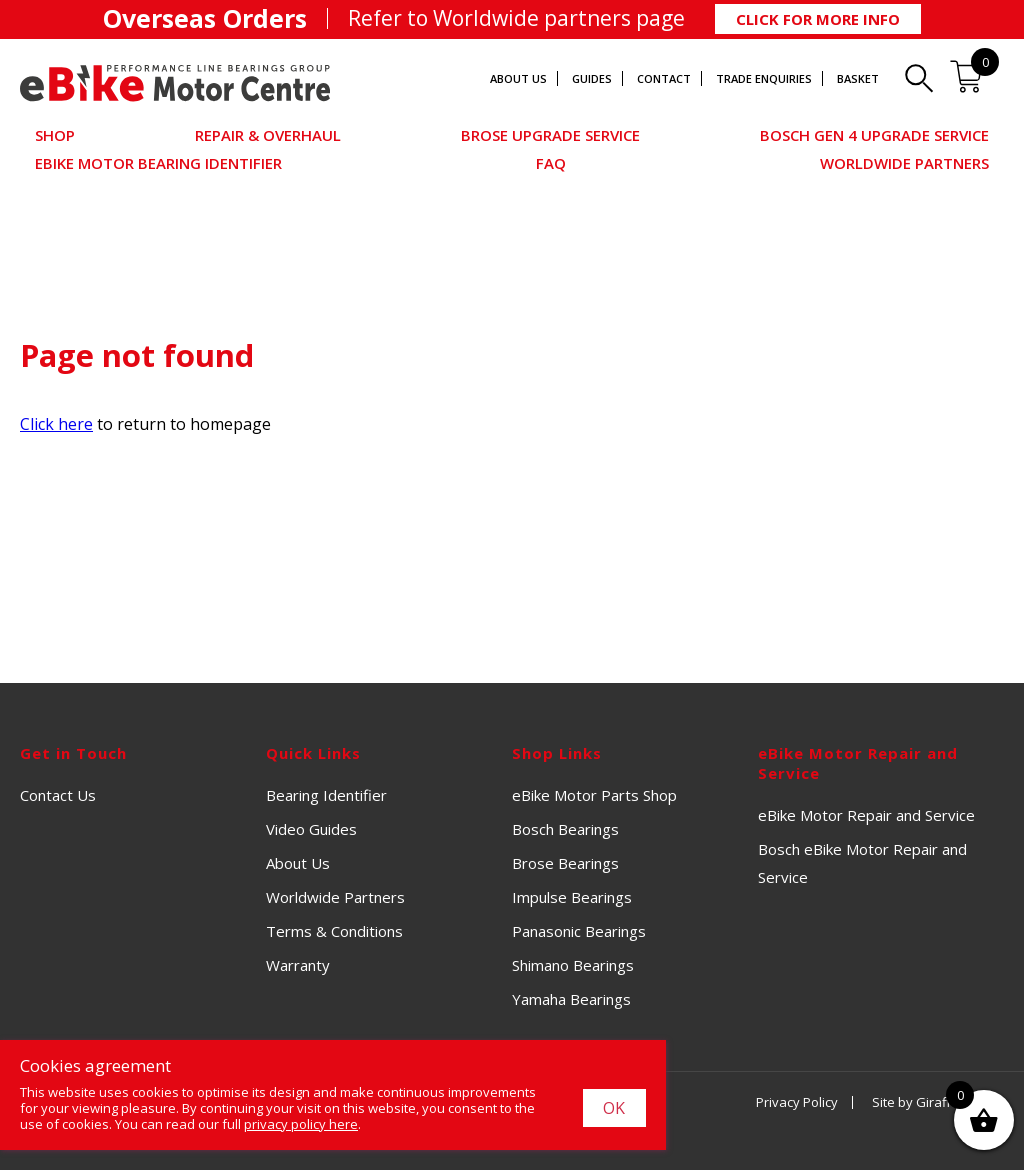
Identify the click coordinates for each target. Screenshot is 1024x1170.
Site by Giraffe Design (938, 1102)
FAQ (551, 163)
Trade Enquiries (764, 78)
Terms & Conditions (334, 931)
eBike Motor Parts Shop (594, 795)
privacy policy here (301, 1124)
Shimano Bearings (573, 965)
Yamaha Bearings (571, 999)
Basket (858, 78)
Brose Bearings (565, 863)
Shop (55, 135)
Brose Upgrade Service (550, 135)
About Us (518, 78)
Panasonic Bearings (579, 931)
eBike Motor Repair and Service (866, 815)
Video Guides (311, 829)
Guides (592, 78)
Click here (56, 424)
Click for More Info (818, 19)
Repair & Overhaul (268, 135)
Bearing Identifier (326, 795)
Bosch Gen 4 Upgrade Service (874, 135)
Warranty (298, 965)
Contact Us (58, 795)
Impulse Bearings (572, 897)
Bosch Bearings (565, 829)
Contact (664, 78)
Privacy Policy (797, 1102)
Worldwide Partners (904, 163)
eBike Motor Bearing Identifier (158, 163)
